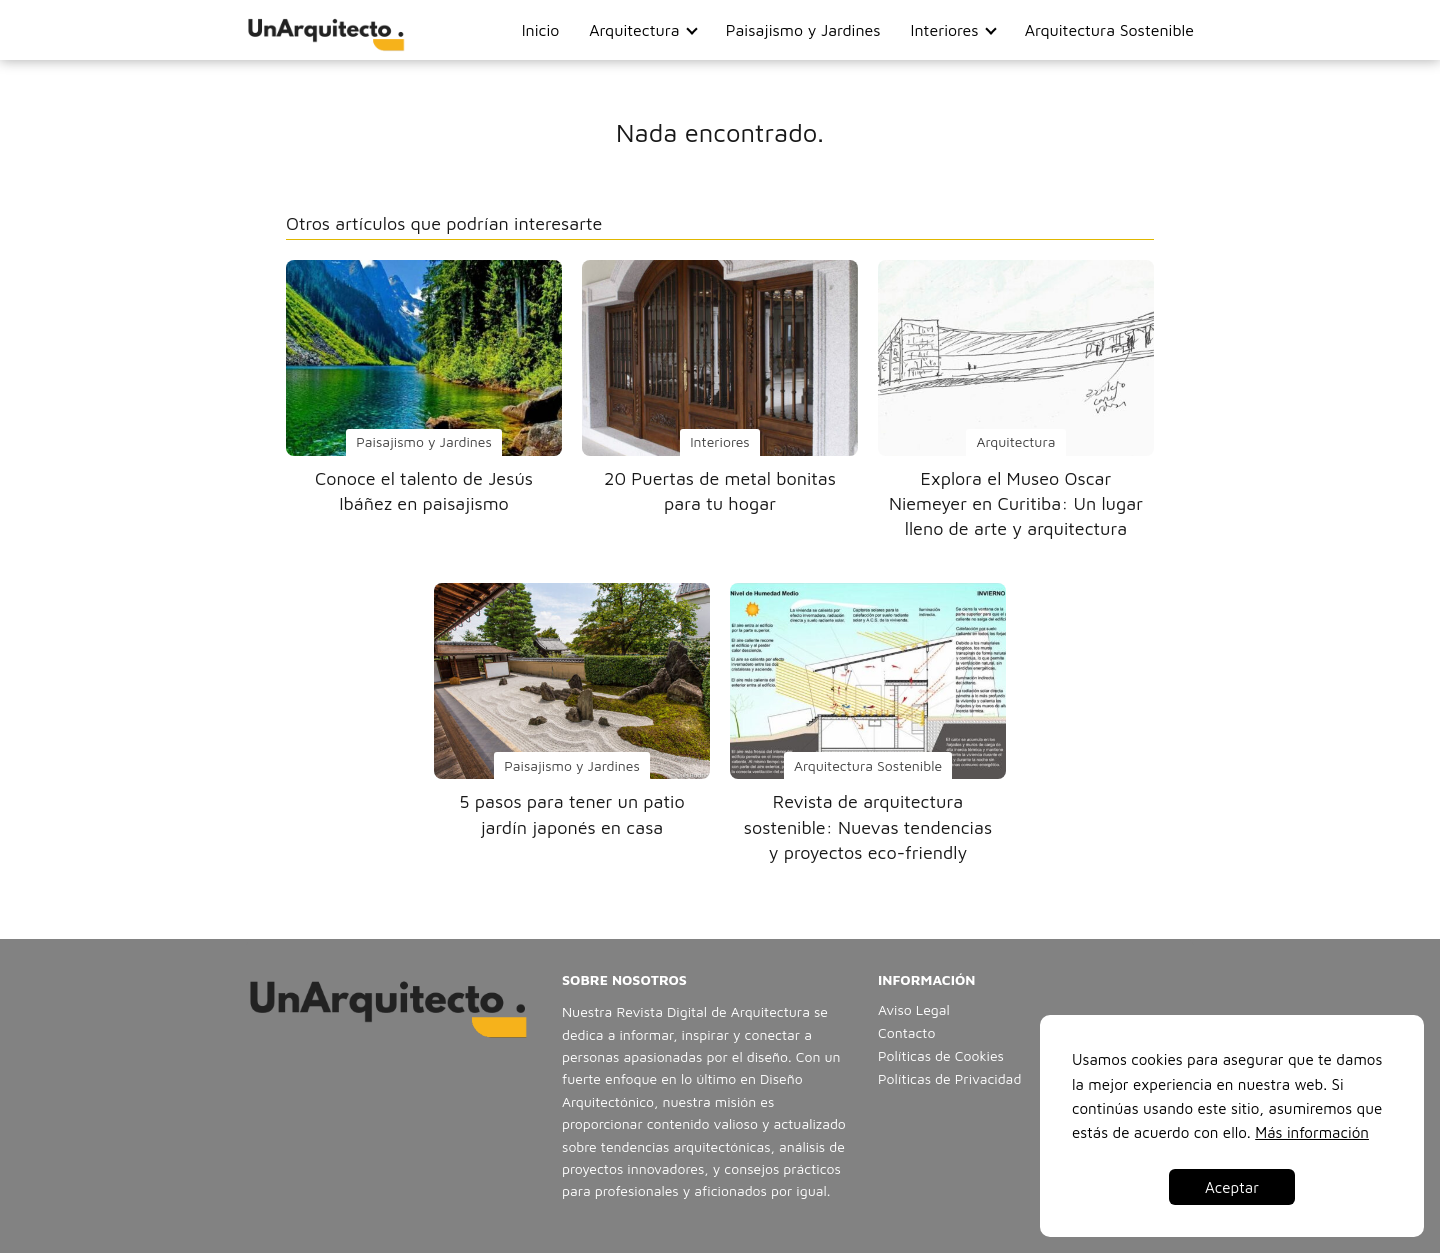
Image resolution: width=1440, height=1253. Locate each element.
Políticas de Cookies (941, 1055)
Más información (1312, 1132)
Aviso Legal (914, 1009)
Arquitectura (634, 30)
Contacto (906, 1032)
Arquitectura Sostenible (1109, 30)
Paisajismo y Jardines (803, 30)
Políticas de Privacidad (949, 1078)
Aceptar (1232, 1187)
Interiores (945, 30)
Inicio (541, 30)
